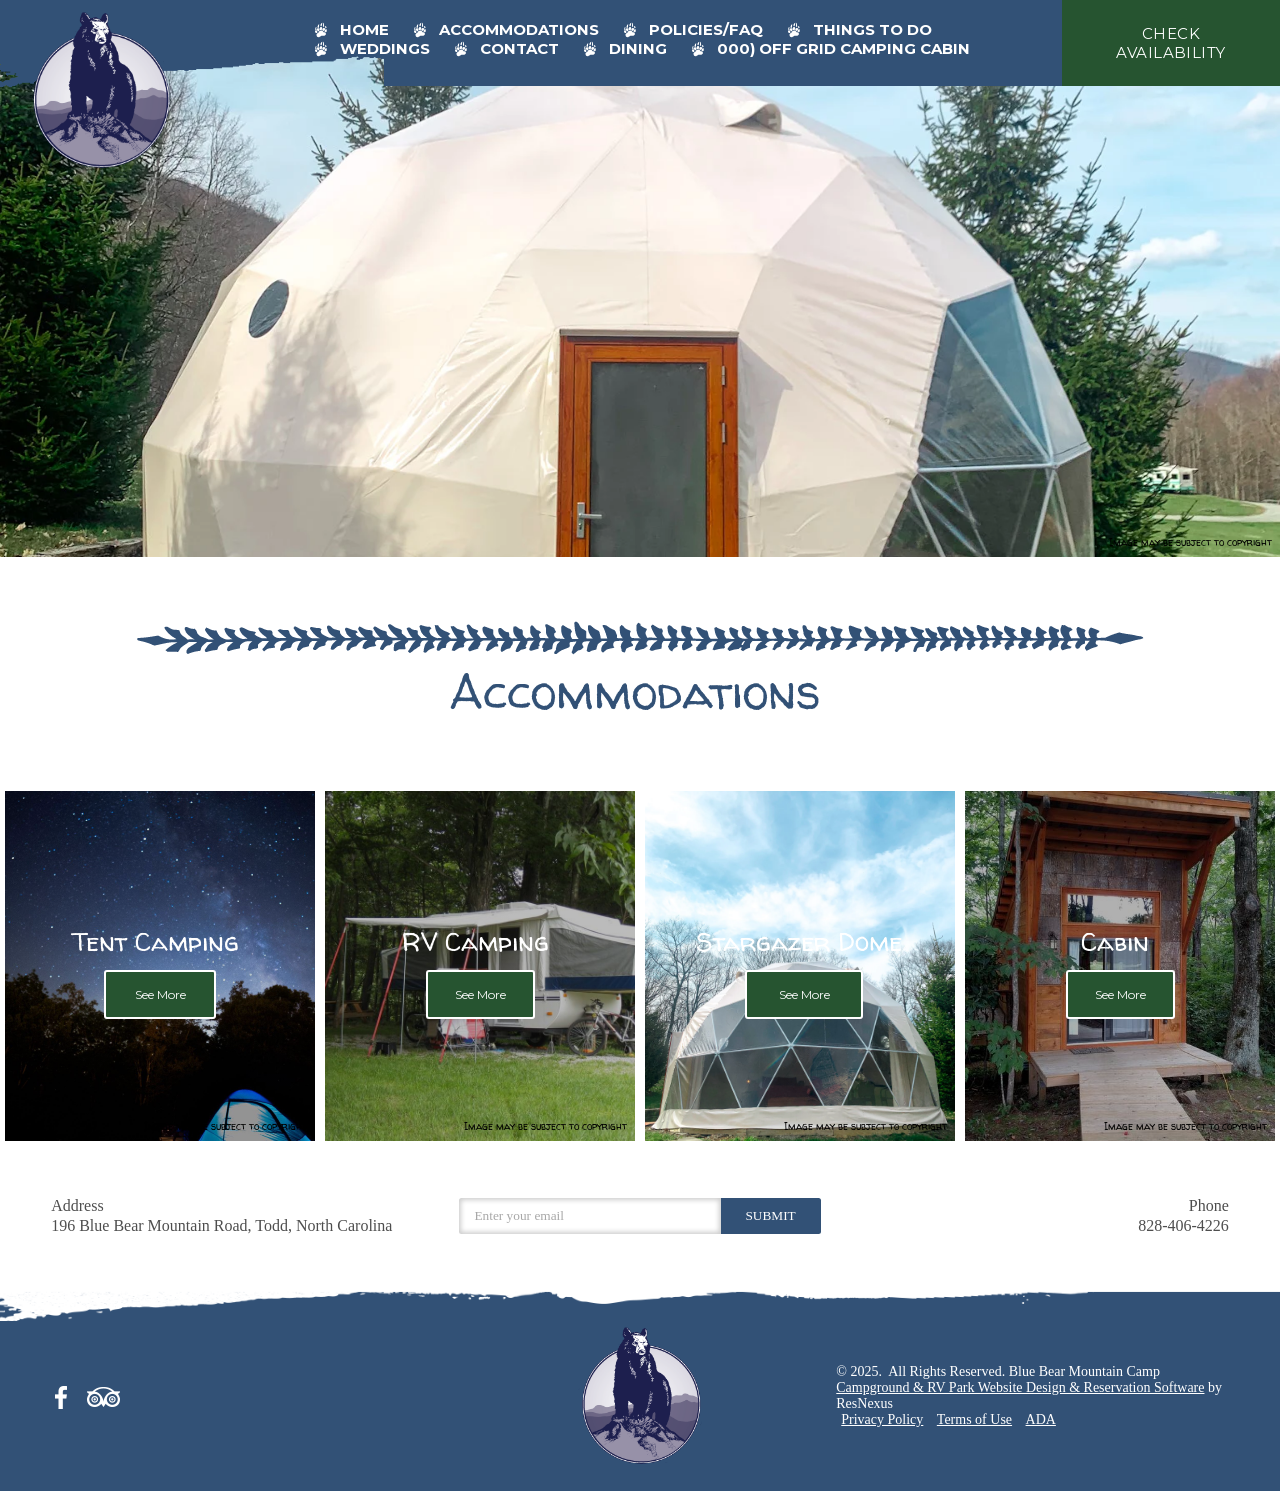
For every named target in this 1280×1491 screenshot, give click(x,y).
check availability (1170, 43)
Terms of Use (974, 1419)
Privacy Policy (882, 1419)
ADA (1041, 1419)
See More (159, 994)
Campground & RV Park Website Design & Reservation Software (1020, 1387)
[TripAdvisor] (104, 1394)
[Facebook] (67, 1394)
